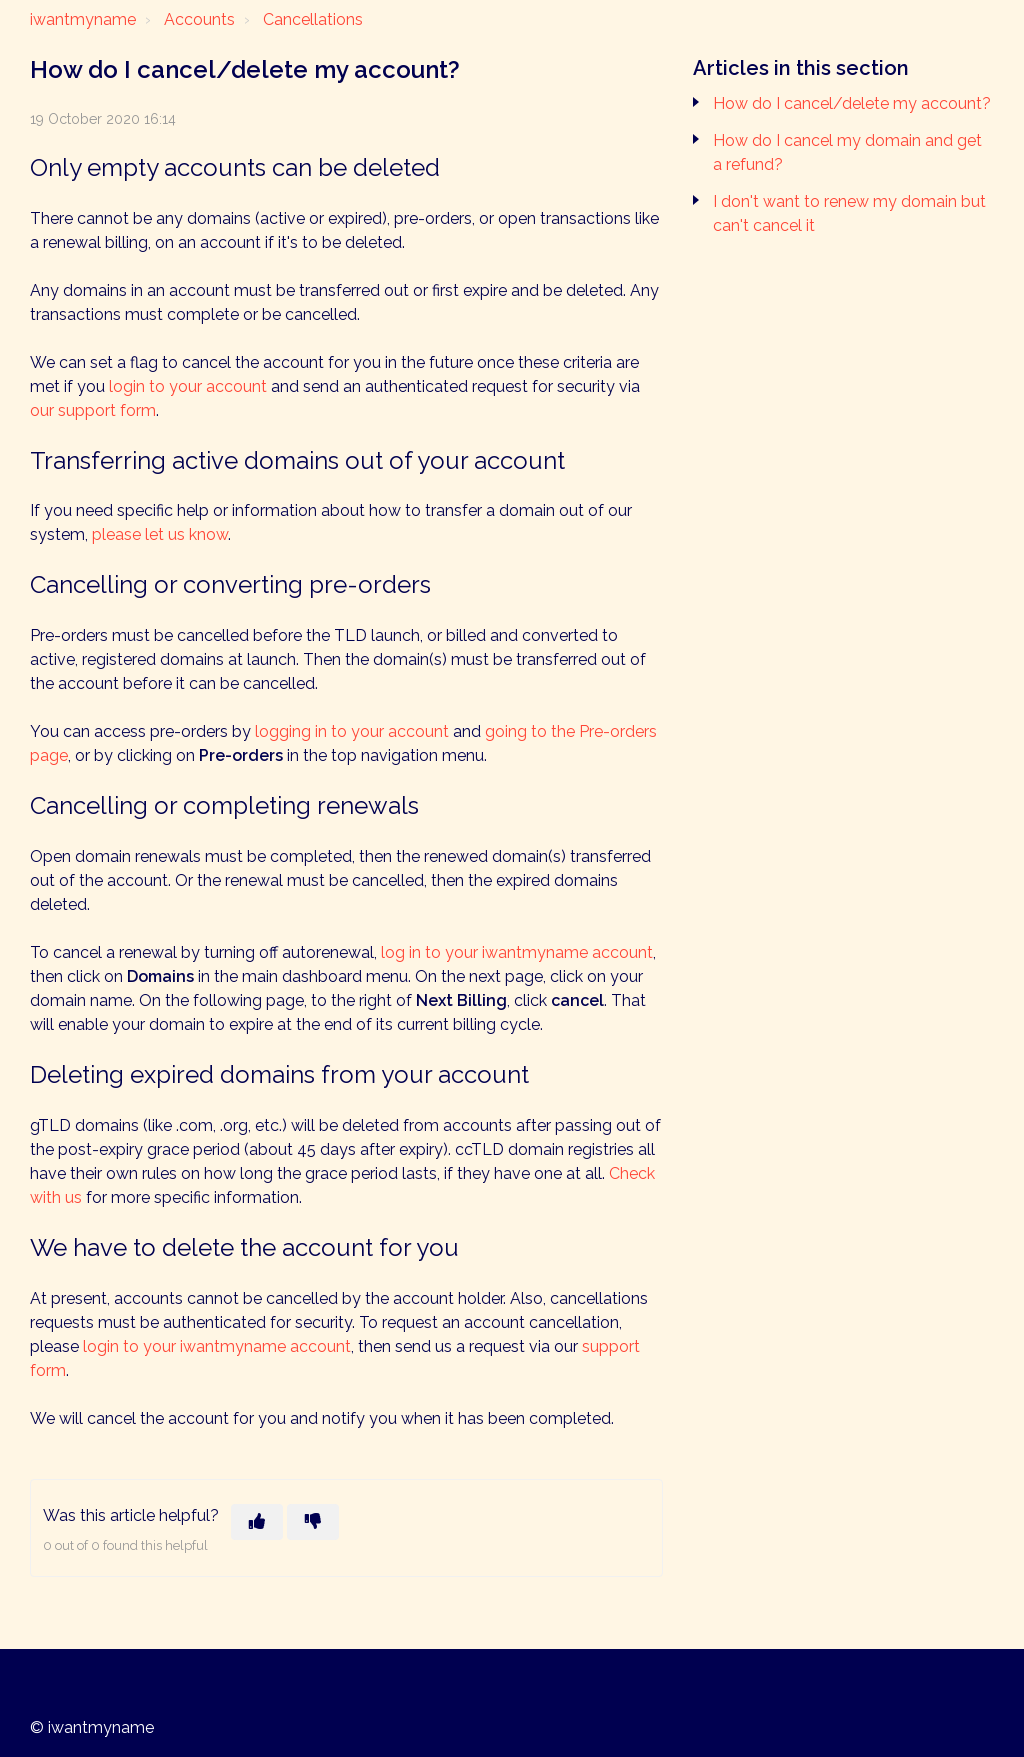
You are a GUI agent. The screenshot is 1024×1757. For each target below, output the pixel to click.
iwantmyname (83, 19)
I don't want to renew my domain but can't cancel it (849, 213)
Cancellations (313, 19)
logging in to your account (352, 731)
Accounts (199, 19)
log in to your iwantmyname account (517, 952)
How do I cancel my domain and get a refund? (847, 152)
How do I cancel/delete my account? (852, 103)
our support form (93, 410)
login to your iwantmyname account (217, 1346)
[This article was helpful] (257, 1522)
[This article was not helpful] (313, 1522)
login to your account (188, 386)
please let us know (160, 534)
